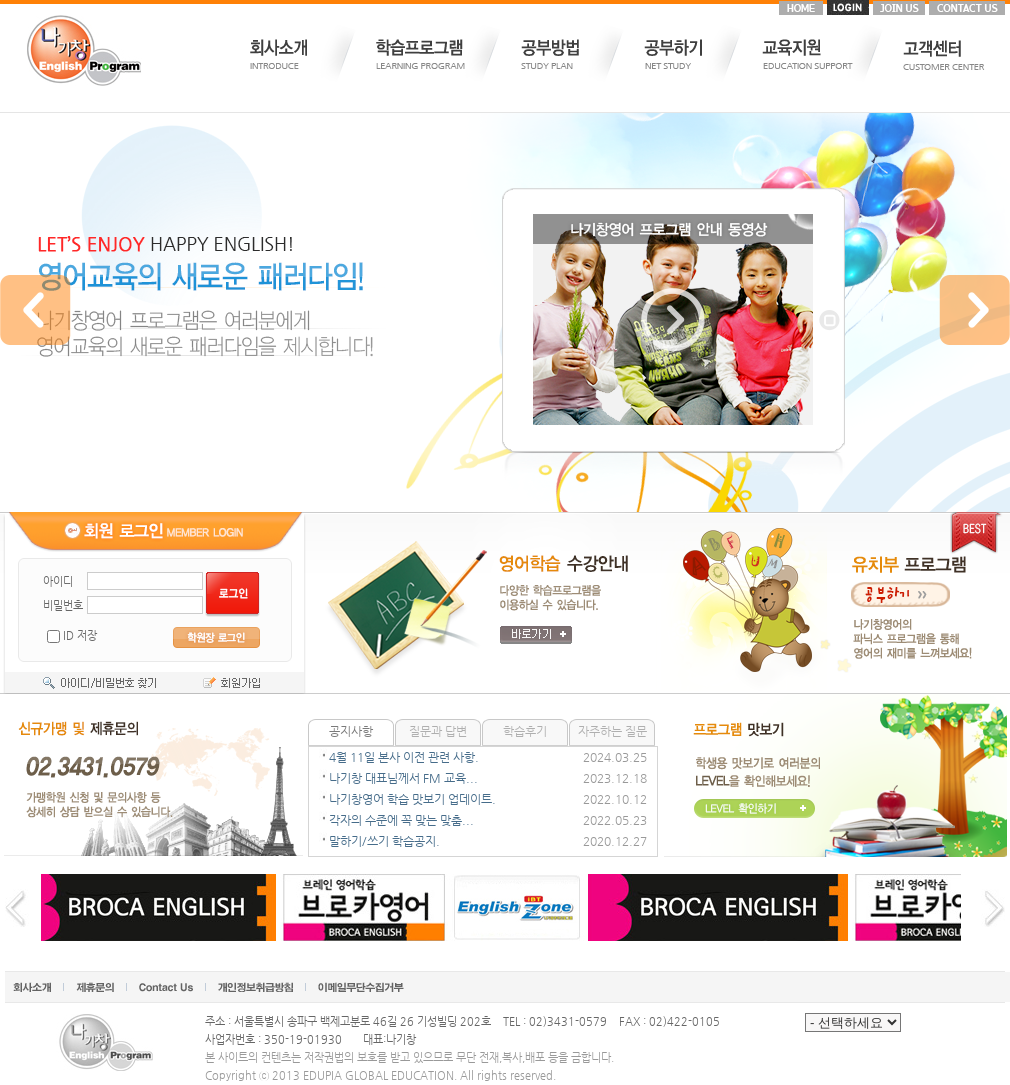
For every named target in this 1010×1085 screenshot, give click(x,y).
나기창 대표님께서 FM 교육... (403, 778)
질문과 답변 (438, 731)
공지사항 (351, 731)
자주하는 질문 (612, 731)
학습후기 (525, 731)
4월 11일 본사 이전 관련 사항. (404, 757)
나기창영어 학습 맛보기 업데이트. (412, 799)
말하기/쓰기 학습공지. (384, 841)
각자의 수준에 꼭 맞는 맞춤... (401, 820)
